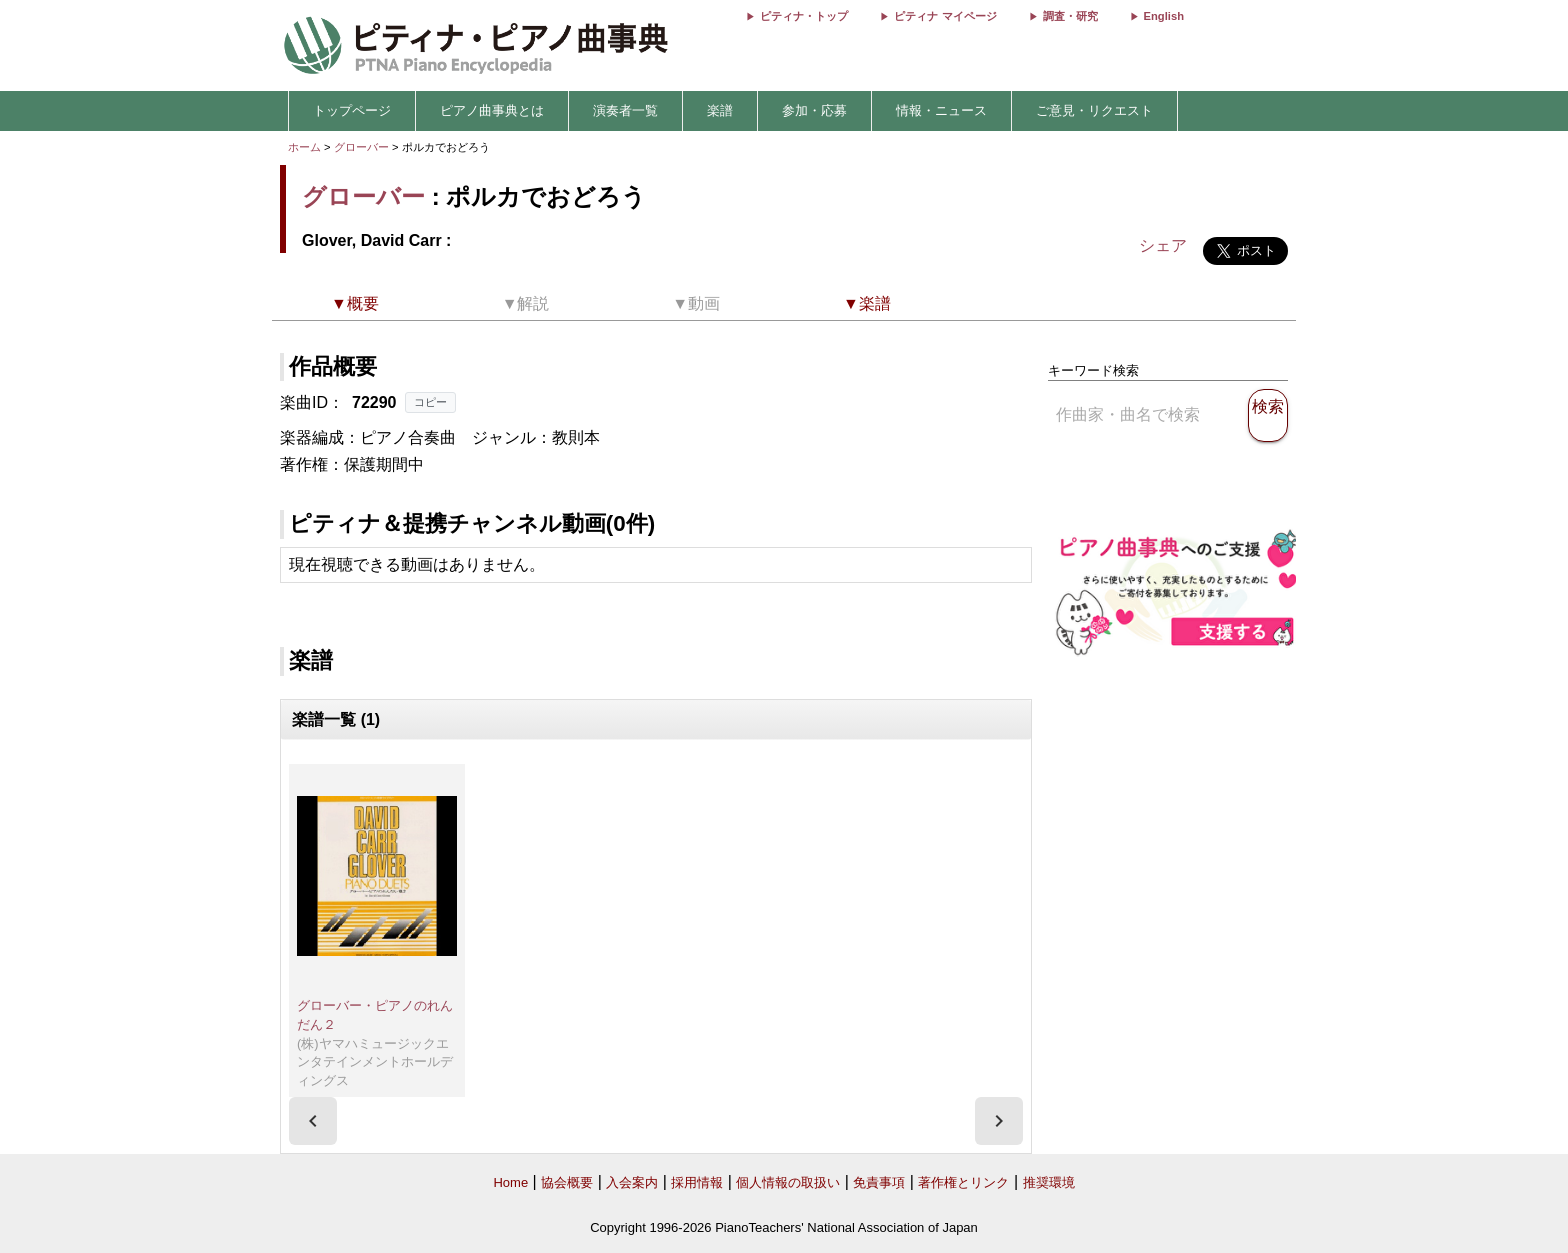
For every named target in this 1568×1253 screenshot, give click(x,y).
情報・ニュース (941, 110)
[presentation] (313, 1121)
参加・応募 (814, 110)
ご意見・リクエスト (1094, 110)
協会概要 (567, 1182)
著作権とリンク (963, 1182)
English (1164, 16)
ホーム (304, 147)
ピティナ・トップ (804, 16)
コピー (430, 402)
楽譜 (720, 110)
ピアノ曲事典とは (492, 110)
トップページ (352, 110)
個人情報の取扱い (788, 1182)
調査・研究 (1070, 16)
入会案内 (632, 1182)
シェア (1163, 245)
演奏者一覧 (625, 110)
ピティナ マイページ (945, 16)
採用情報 (697, 1182)
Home (510, 1182)
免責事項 (879, 1182)
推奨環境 (1049, 1182)
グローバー (361, 147)
